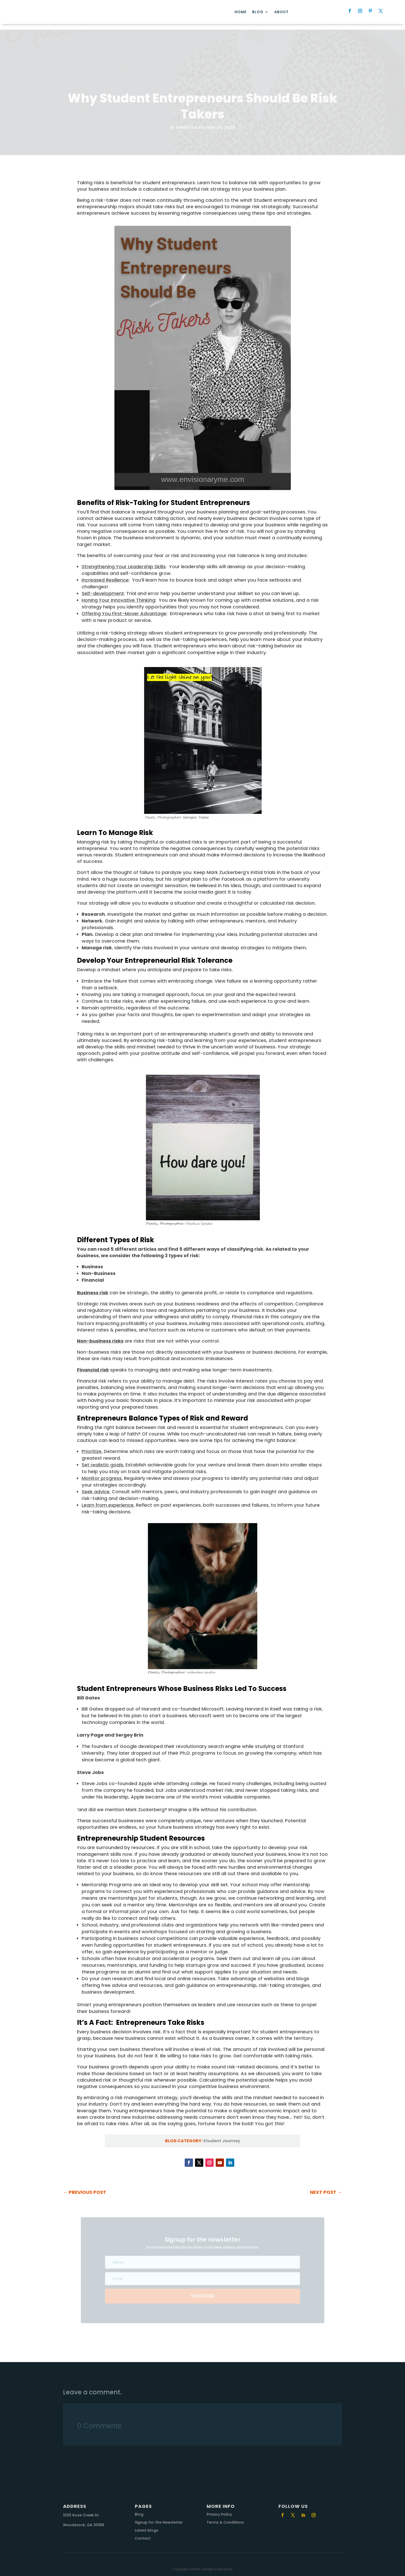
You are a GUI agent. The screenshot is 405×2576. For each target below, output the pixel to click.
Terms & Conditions (225, 2516)
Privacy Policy (219, 2508)
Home (240, 12)
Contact (143, 2532)
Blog (257, 12)
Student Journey (221, 2135)
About (281, 12)
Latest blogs (146, 2524)
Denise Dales (190, 121)
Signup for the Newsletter (159, 2516)
